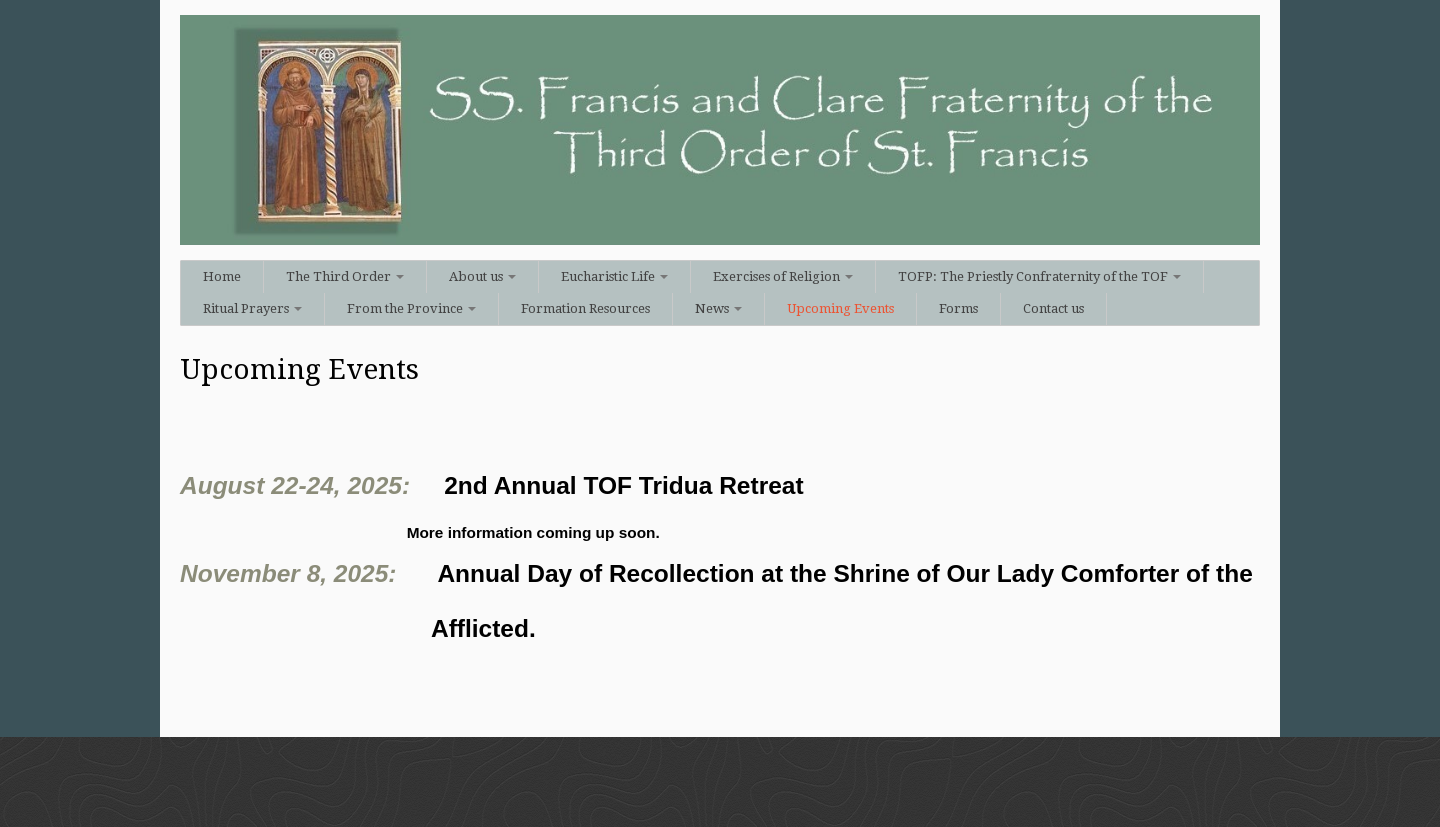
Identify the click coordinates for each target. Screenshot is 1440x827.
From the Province (411, 308)
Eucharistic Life (614, 276)
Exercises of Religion (783, 276)
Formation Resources (585, 308)
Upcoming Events (840, 308)
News (718, 308)
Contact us (1053, 308)
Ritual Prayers (252, 308)
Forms (958, 308)
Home (222, 276)
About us (482, 276)
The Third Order (345, 276)
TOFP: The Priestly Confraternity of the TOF (1039, 276)
